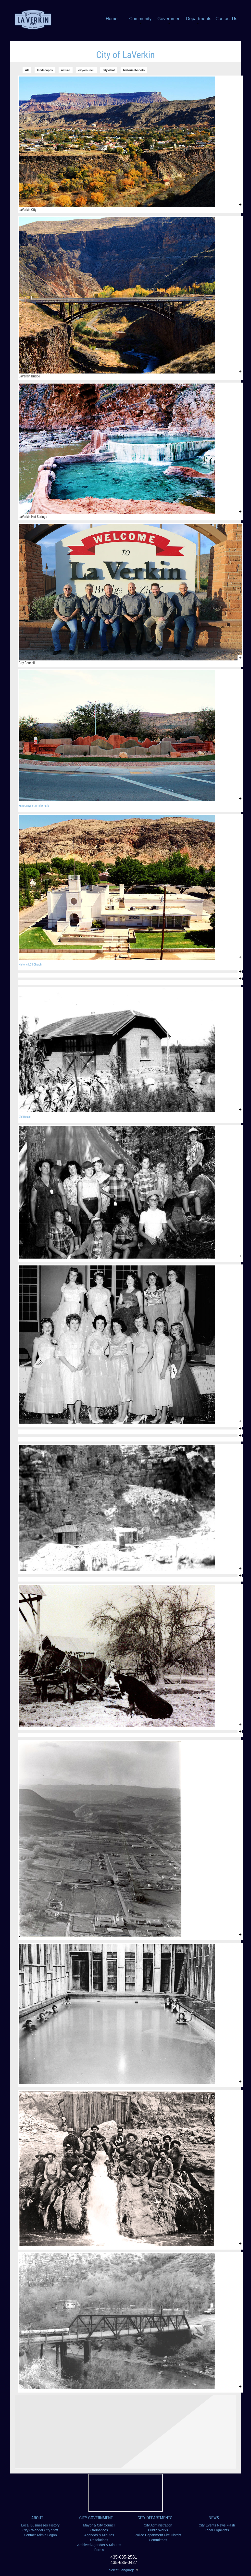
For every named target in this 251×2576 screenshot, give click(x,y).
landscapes (45, 70)
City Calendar (33, 2530)
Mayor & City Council (99, 2525)
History (54, 2525)
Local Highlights (217, 2530)
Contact (30, 2535)
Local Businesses (34, 2525)
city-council (86, 70)
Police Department (149, 2535)
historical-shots (134, 70)
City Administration (158, 2525)
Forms (99, 2550)
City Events (207, 2525)
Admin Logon (47, 2535)
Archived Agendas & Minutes (99, 2545)
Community (140, 20)
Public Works (158, 2530)
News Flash (226, 2525)
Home (111, 18)
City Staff (51, 2530)
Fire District (172, 2535)
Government (169, 20)
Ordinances (99, 2530)
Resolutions (99, 2540)
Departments (198, 20)
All (27, 70)
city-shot (109, 70)
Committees (158, 2540)
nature (65, 70)
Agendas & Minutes (99, 2535)
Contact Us (226, 18)
